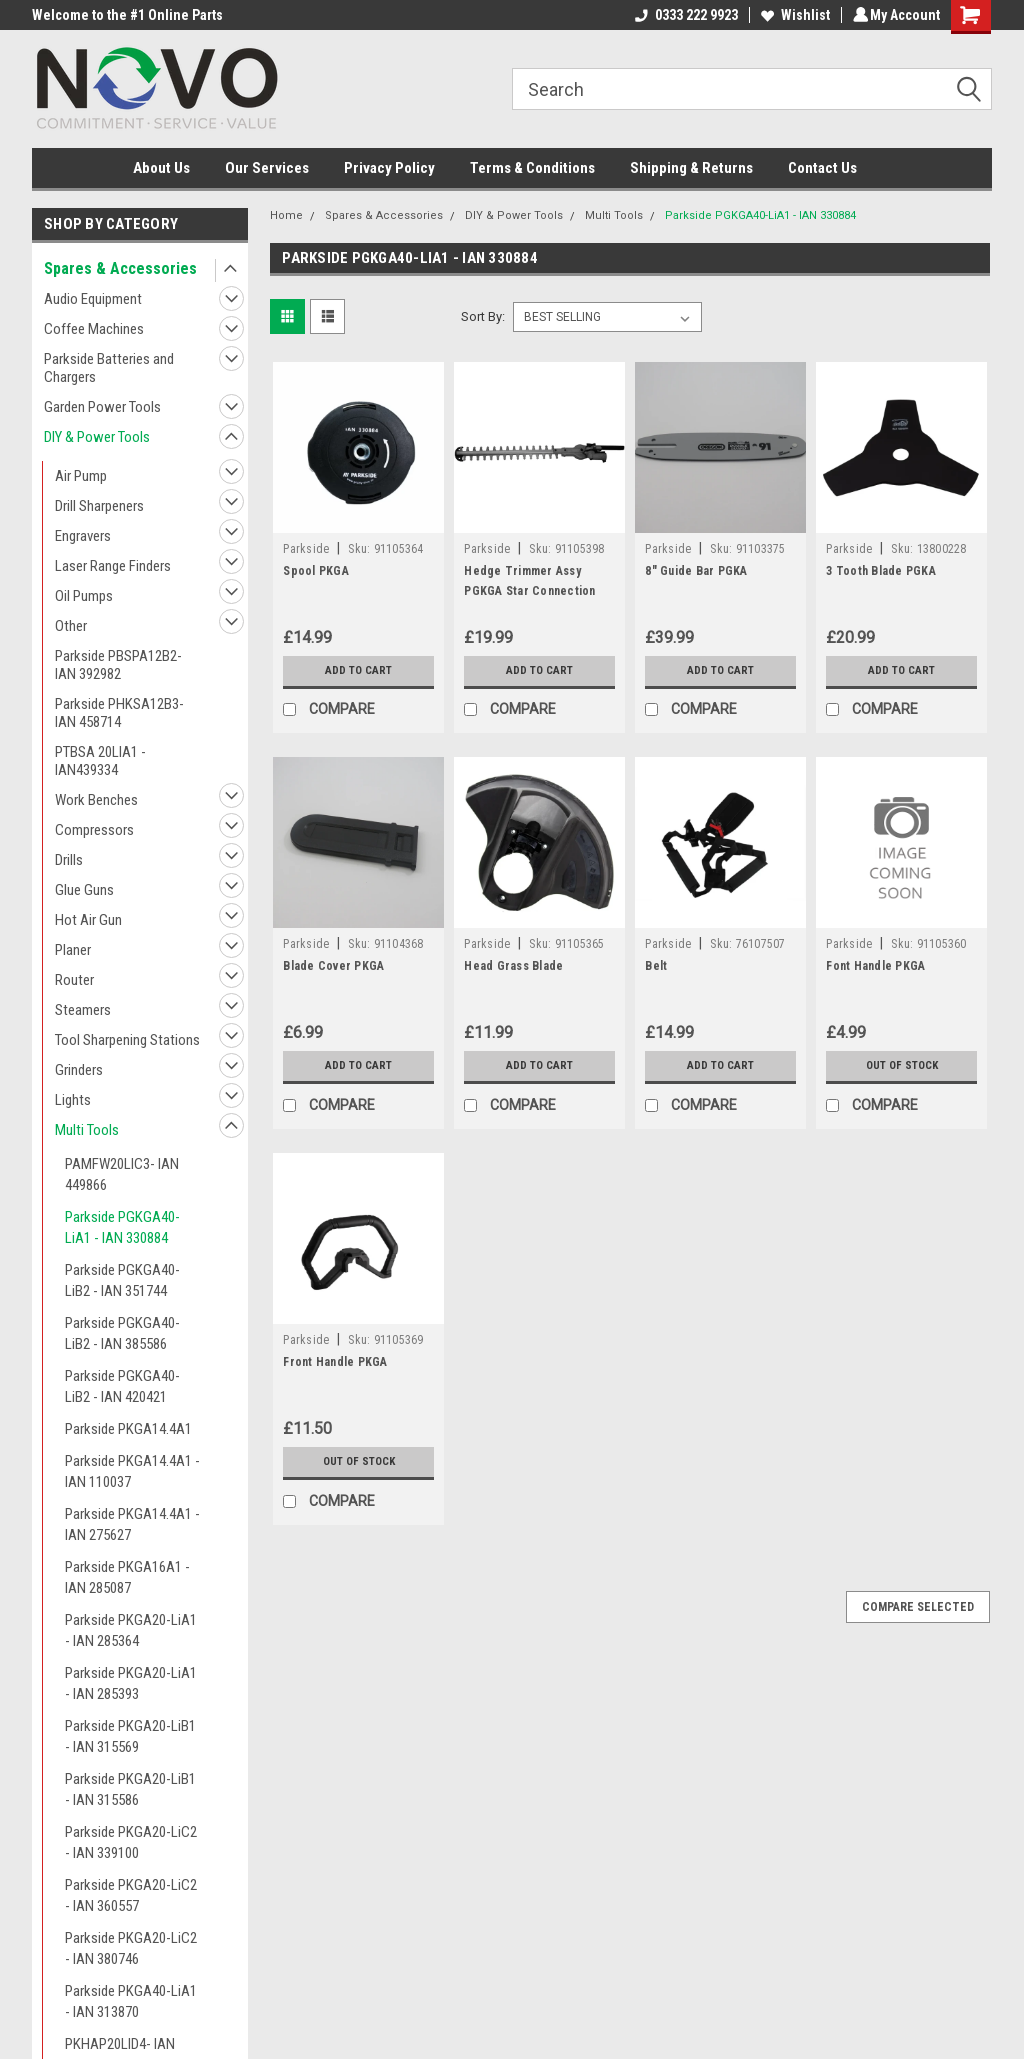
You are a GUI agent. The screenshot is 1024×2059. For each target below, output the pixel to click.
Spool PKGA (316, 571)
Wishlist (792, 15)
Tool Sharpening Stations (127, 1040)
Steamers (83, 1010)
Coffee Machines (94, 329)
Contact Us (822, 168)
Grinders (79, 1070)
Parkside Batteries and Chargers (109, 368)
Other (71, 626)
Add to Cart (358, 671)
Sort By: (483, 316)
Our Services (267, 168)
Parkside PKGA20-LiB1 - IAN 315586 (130, 1789)
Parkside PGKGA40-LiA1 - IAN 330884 (122, 1227)
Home (286, 215)
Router (74, 980)
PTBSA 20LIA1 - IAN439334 (100, 761)
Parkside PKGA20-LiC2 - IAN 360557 (131, 1895)
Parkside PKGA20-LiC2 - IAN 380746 (131, 1948)
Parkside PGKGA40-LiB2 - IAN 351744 (122, 1280)
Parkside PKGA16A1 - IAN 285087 (127, 1577)
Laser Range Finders (113, 566)
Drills (69, 860)
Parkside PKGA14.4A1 (128, 1429)
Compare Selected (918, 1607)
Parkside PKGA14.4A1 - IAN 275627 (132, 1524)
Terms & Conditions (532, 168)
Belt (656, 966)
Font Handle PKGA (875, 966)
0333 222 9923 (683, 15)
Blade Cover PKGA (333, 966)
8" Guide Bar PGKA (696, 571)
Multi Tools (87, 1130)
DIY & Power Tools (97, 437)
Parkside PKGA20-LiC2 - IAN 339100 (131, 1842)
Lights (73, 1100)
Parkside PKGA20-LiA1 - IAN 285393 (131, 1683)
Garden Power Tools (102, 407)
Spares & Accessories (120, 268)
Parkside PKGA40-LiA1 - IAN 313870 (131, 2001)
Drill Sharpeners (99, 506)
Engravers (83, 536)
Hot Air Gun (88, 920)
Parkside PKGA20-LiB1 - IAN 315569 (130, 1736)
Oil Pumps (84, 596)
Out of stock (901, 1066)
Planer (73, 950)
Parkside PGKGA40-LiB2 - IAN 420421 (122, 1386)
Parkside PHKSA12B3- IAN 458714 (119, 713)
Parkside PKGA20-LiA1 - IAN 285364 (131, 1630)
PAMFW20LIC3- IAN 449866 (122, 1174)
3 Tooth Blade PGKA (881, 571)
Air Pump (81, 476)
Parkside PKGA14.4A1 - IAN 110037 (132, 1471)
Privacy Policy (389, 168)
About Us (161, 168)
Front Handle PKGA (335, 1362)
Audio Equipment (93, 299)
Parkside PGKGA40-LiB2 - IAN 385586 (122, 1333)
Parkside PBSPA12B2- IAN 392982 (118, 665)
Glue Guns (84, 890)
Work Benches (96, 800)
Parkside (306, 549)
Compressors (94, 830)
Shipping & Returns (691, 168)
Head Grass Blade (513, 966)
